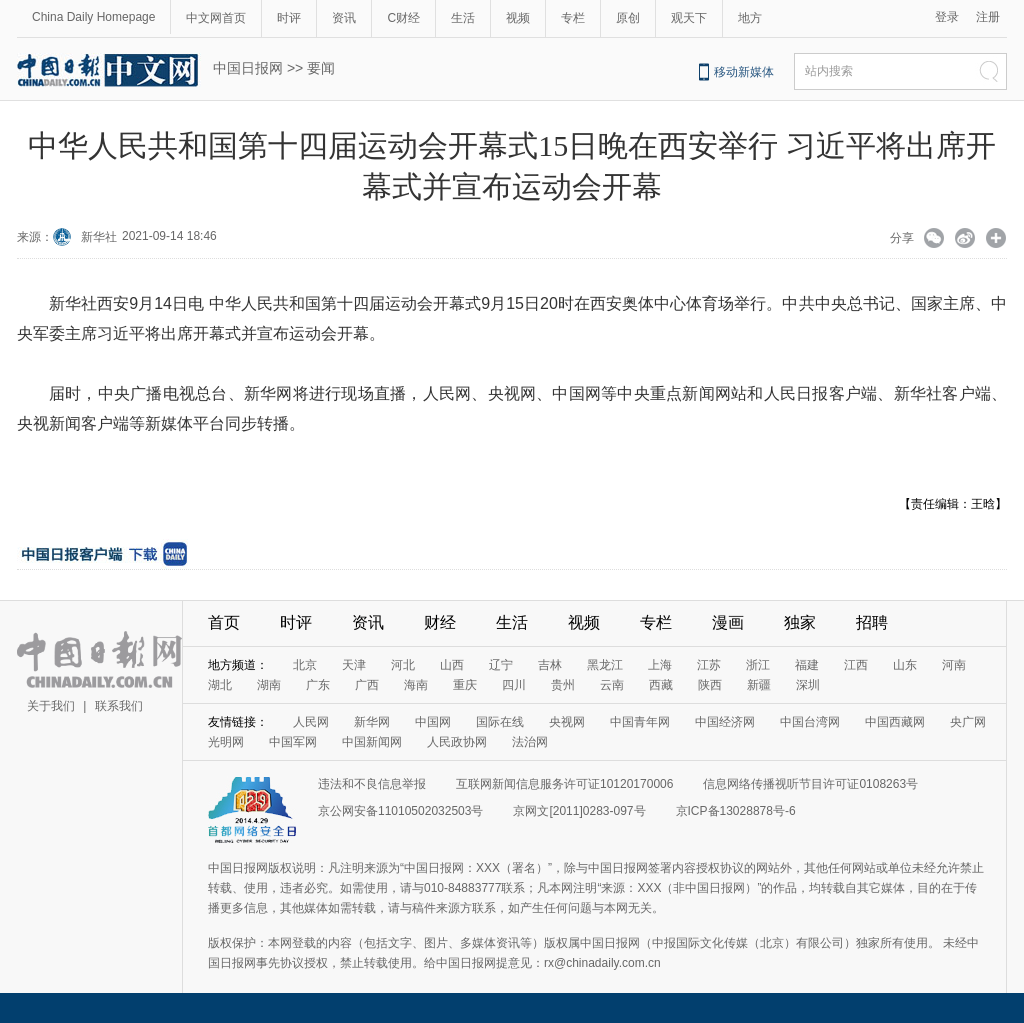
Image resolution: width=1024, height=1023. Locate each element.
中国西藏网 (895, 722)
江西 (856, 665)
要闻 (321, 68)
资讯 (344, 18)
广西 (367, 685)
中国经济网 (725, 722)
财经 (440, 622)
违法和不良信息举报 (372, 784)
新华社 (99, 237)
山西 (452, 665)
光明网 (226, 742)
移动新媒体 (744, 72)
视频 (518, 18)
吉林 (550, 665)
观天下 (689, 18)
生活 (463, 18)
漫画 (728, 622)
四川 (514, 685)
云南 (612, 685)
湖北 (220, 685)
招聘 (872, 622)
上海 (660, 665)
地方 (750, 18)
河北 (403, 665)
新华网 (372, 722)
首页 (224, 622)
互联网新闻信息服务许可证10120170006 (564, 784)
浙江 (758, 665)
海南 (416, 685)
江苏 (709, 665)
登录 (947, 17)
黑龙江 (605, 665)
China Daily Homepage (93, 17)
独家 (800, 622)
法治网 (530, 742)
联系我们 (119, 706)
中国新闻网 (372, 742)
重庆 (465, 685)
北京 (305, 665)
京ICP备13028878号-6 (736, 811)
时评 (289, 18)
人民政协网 (457, 742)
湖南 (269, 685)
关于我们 (51, 706)
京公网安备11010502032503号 (400, 811)
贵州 (563, 685)
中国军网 (293, 742)
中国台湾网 (810, 722)
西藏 (661, 685)
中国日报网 (248, 68)
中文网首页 (216, 18)
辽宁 (501, 665)
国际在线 (500, 722)
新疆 (759, 685)
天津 (354, 665)
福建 (807, 665)
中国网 (433, 722)
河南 (954, 665)
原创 (628, 18)
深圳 (808, 685)
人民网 (311, 722)
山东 (905, 665)
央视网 (567, 722)
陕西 (710, 685)
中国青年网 (640, 722)
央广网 (968, 722)
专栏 (573, 18)
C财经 (403, 18)
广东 (318, 685)
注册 (988, 17)
